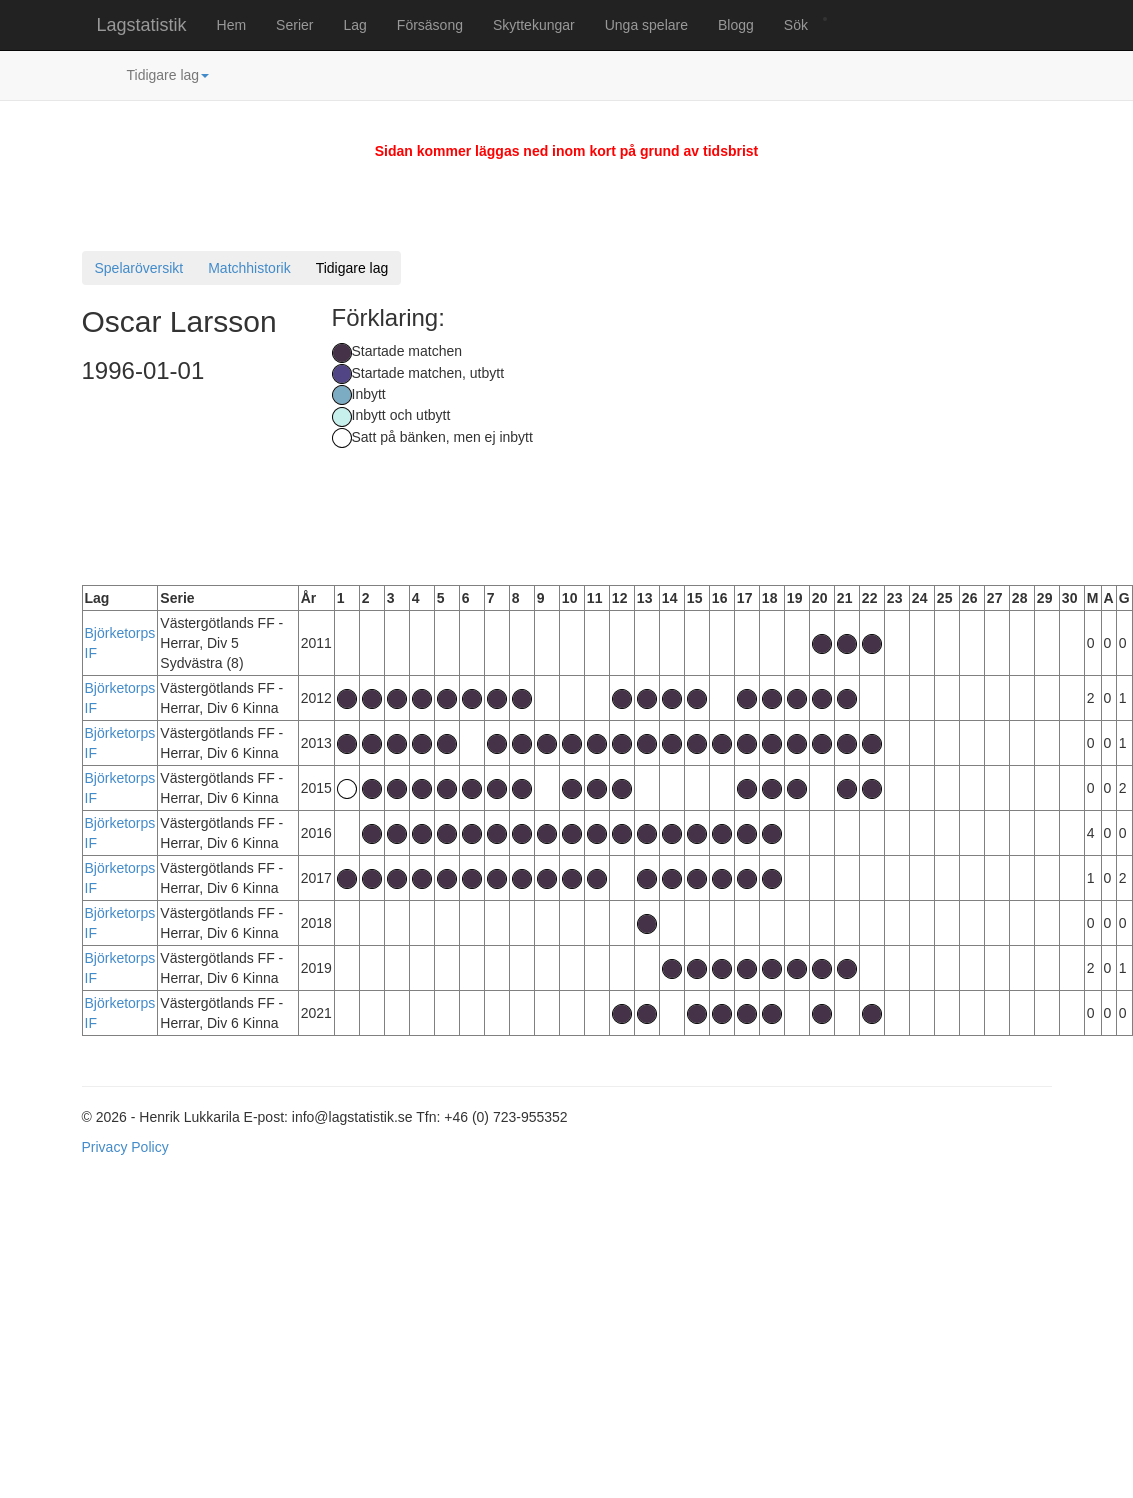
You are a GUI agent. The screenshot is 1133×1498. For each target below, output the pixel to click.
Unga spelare (646, 25)
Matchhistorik (249, 268)
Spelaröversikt (139, 268)
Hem (232, 25)
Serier (294, 25)
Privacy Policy (125, 1147)
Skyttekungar (534, 25)
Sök (796, 25)
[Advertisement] (855, 425)
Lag (354, 25)
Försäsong (430, 25)
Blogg (736, 25)
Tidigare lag (168, 75)
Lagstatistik (142, 25)
